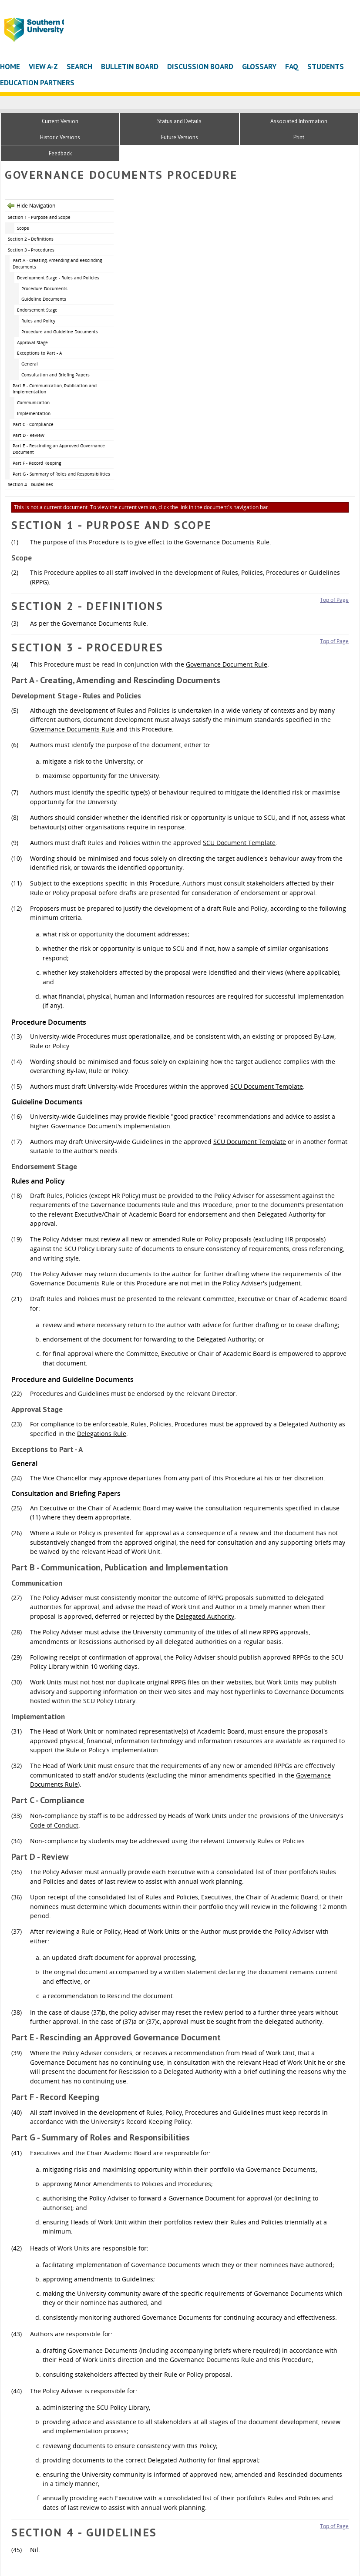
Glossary (259, 66)
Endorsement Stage (37, 310)
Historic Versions (60, 137)
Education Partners (37, 82)
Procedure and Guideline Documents (59, 332)
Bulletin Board (129, 66)
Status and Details (179, 121)
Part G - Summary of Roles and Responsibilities (61, 474)
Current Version (60, 121)
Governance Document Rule (226, 664)
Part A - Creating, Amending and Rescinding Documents (57, 263)
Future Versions (179, 137)
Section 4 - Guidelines (30, 484)
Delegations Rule (101, 1433)
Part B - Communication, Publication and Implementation (55, 388)
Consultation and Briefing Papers (55, 375)
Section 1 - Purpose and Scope (39, 217)
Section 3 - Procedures (31, 250)
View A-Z (43, 66)
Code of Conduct (54, 1825)
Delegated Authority (205, 1616)
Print (298, 137)
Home (10, 66)
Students (325, 66)
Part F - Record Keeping (37, 463)
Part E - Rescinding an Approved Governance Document (59, 449)
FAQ (292, 66)
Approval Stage (32, 342)
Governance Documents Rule (227, 542)
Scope (23, 228)
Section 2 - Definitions (31, 239)
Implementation (33, 413)
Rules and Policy (38, 321)
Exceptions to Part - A (39, 353)
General (29, 364)
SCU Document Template (239, 843)
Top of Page (334, 600)
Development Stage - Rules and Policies (58, 278)
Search (79, 66)
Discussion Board (200, 66)
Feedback (60, 153)
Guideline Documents (43, 299)
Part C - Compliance (33, 424)
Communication (33, 402)
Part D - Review (28, 435)
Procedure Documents (44, 288)
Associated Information (298, 121)
